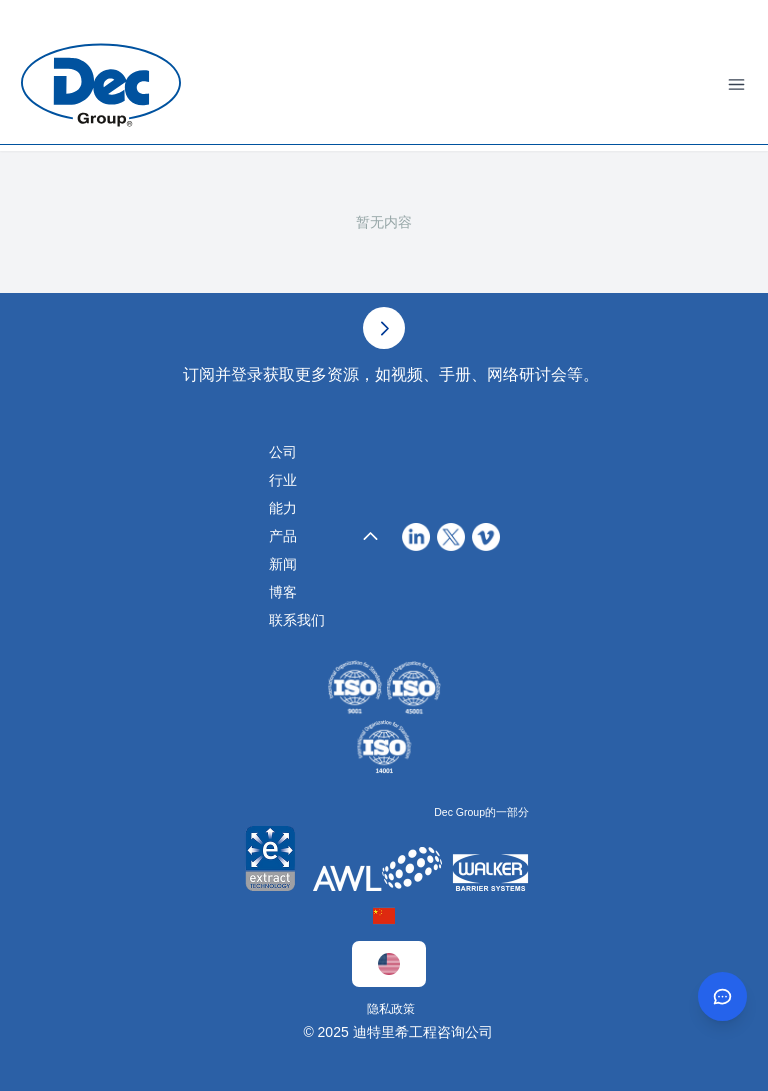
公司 (283, 452)
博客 (283, 592)
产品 (283, 536)
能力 (283, 508)
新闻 (283, 564)
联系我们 (297, 620)
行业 (283, 480)
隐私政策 (391, 1009)
